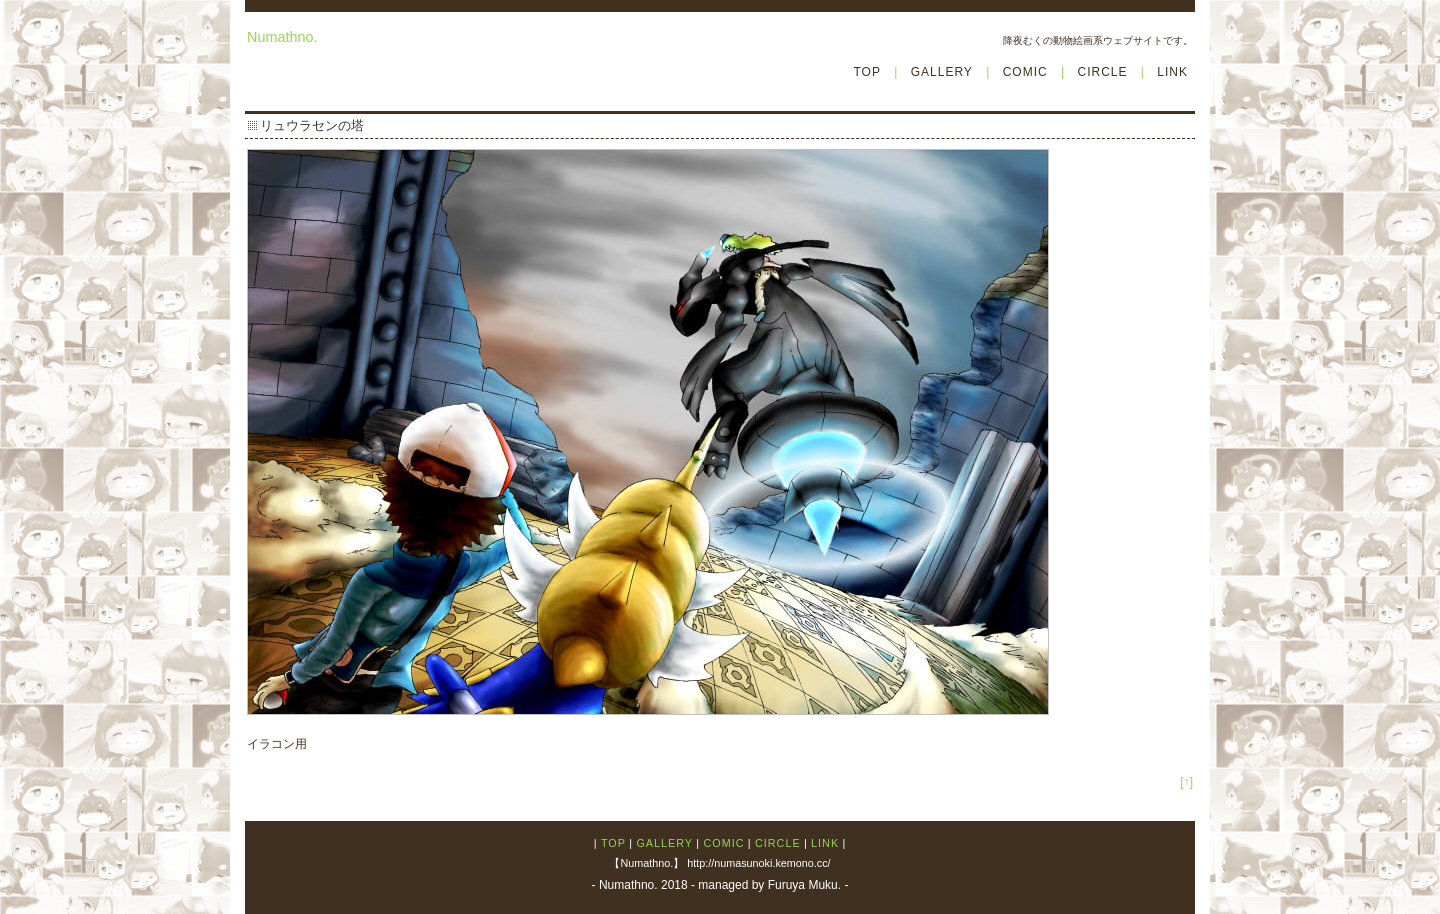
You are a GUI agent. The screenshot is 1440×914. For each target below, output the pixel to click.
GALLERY (942, 72)
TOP (866, 72)
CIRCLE (1102, 72)
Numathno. (282, 37)
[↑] (1186, 782)
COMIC (1025, 72)
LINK (1172, 72)
